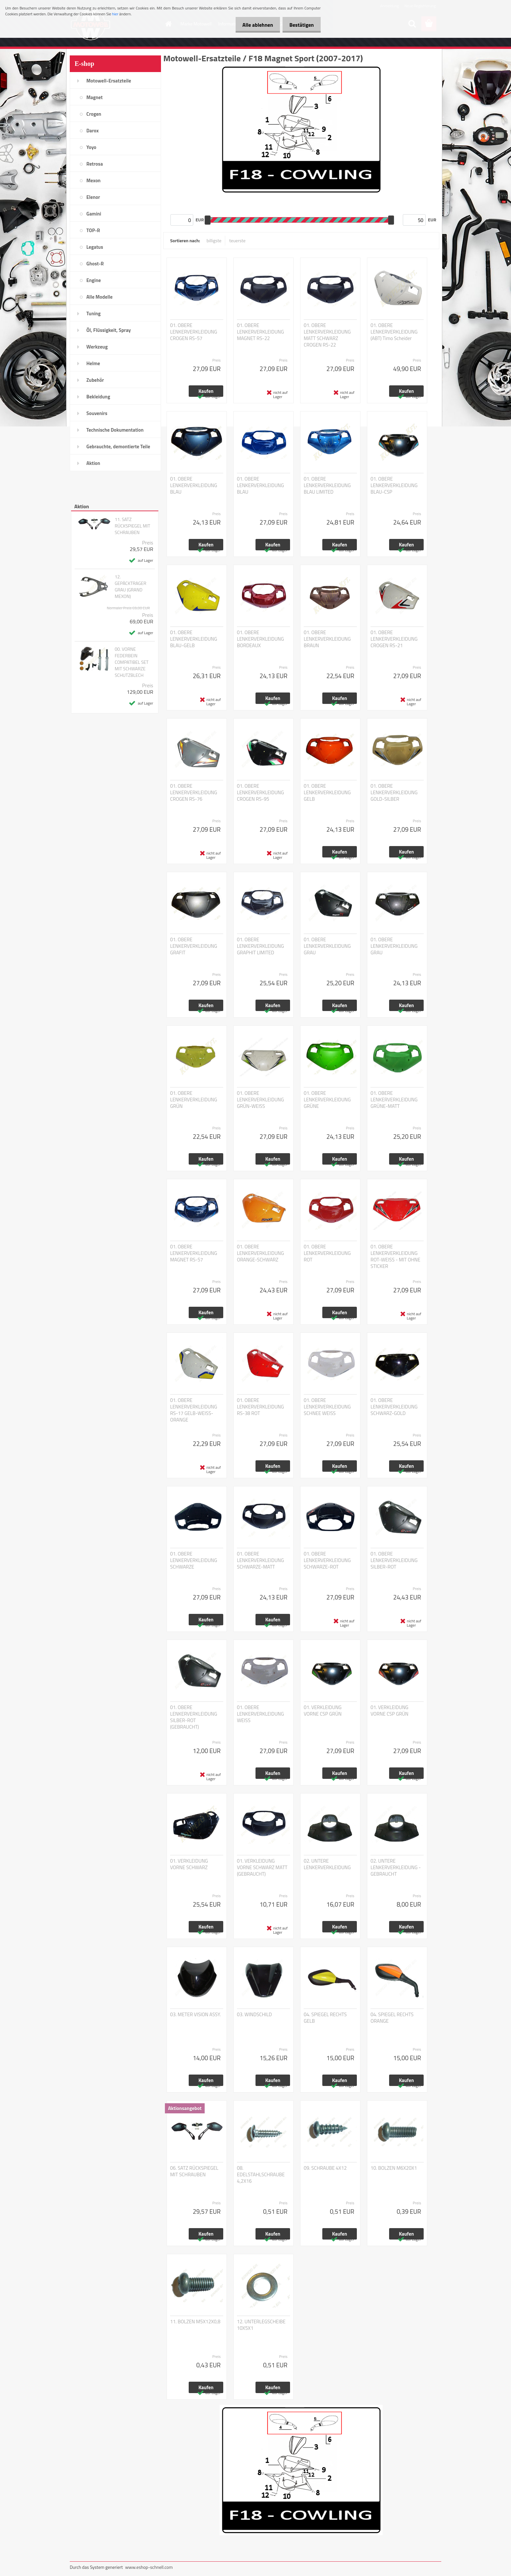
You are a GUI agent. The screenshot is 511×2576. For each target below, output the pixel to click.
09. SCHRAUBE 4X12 (325, 2168)
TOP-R (93, 230)
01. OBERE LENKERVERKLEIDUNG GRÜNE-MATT (394, 1099)
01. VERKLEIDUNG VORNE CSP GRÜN (323, 1710)
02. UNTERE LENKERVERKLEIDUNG (327, 1864)
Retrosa (94, 164)
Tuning (93, 313)
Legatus (94, 247)
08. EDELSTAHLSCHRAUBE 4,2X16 (261, 2174)
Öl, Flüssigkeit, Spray (108, 330)
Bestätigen (300, 25)
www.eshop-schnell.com (149, 2567)
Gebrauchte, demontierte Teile (118, 446)
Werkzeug (97, 346)
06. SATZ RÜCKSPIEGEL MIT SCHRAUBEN (194, 2171)
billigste (214, 240)
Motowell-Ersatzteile (108, 80)
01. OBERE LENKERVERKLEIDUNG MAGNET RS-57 (193, 1253)
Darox (92, 130)
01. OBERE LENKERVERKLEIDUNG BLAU (193, 485)
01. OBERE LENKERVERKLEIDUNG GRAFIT (193, 946)
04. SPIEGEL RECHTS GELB (325, 2017)
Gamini (93, 213)
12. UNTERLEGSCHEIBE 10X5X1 (261, 2324)
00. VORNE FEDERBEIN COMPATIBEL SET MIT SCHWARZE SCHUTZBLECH (132, 662)
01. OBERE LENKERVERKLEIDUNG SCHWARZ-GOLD (394, 1407)
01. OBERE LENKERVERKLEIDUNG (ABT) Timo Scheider (394, 332)
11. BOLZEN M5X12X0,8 (195, 2321)
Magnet (94, 97)
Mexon (93, 180)
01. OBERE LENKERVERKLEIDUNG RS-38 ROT (260, 1407)
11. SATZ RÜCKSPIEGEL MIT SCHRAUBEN (132, 526)
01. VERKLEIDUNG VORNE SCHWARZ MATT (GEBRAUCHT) (262, 1867)
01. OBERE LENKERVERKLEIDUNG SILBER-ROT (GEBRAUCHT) (193, 1717)
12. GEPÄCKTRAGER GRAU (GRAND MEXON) (130, 586)
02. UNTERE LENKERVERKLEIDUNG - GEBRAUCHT (396, 1867)
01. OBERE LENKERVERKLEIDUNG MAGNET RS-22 (260, 332)
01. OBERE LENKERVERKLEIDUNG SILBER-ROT (394, 1560)
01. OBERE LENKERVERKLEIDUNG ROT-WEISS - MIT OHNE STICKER (395, 1256)
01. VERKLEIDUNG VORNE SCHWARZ (189, 1864)
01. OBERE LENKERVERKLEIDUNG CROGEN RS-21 (394, 639)
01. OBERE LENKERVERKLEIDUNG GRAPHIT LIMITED (260, 946)
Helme (93, 363)
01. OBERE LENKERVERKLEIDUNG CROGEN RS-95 (260, 792)
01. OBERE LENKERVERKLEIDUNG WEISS (260, 1714)
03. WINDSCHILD (254, 2014)
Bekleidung (98, 396)
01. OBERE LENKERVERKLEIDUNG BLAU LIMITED (327, 485)
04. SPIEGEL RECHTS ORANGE (392, 2017)
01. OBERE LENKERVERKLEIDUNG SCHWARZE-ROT (327, 1560)
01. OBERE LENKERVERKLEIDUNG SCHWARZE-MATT (260, 1560)
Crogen (93, 114)
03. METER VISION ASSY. (195, 2014)
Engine (93, 280)
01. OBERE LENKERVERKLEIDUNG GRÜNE (327, 1099)
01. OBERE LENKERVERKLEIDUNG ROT (327, 1253)
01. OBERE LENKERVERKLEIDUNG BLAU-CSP (394, 485)
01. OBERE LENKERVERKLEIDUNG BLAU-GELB (193, 639)
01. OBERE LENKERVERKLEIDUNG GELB (327, 792)
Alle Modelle (99, 297)
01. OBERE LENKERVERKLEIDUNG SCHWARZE (193, 1560)
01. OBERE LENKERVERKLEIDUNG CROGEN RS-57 (193, 332)
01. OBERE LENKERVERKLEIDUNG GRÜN (193, 1099)
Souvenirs (96, 413)
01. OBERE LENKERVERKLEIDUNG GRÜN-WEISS (260, 1099)
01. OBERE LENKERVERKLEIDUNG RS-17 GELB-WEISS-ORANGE (193, 1410)
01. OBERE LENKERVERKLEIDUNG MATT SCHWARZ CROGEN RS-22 (327, 335)
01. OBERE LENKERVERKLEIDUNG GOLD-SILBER (394, 792)
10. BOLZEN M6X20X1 (394, 2168)
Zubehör (95, 380)
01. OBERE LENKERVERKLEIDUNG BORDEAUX (260, 639)
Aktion (93, 463)
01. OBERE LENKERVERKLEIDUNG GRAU (327, 946)
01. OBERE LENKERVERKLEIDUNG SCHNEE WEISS (327, 1407)
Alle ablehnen (254, 25)
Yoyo (91, 147)
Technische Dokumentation (115, 430)
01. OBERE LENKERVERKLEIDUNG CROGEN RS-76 (193, 792)
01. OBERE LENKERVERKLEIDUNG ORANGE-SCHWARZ (260, 1253)
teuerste (237, 240)
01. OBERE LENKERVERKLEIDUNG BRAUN (327, 639)
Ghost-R (95, 263)
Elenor (93, 197)
